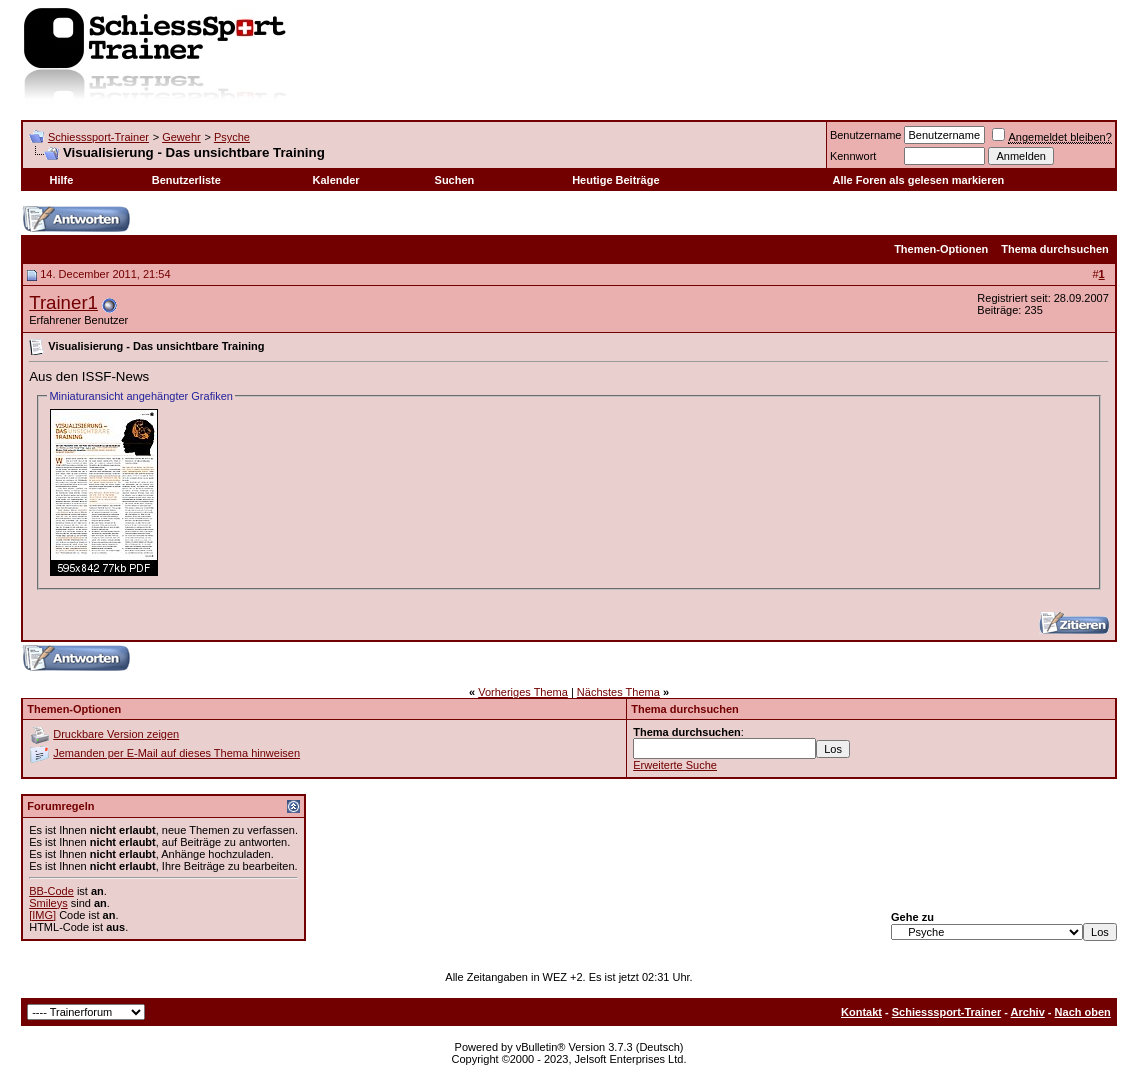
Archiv (1028, 1012)
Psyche (232, 137)
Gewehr (181, 137)
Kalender (336, 180)
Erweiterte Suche (675, 765)
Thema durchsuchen (1055, 249)
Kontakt (861, 1012)
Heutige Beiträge (615, 180)
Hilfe (62, 180)
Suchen (455, 180)
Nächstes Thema (618, 692)
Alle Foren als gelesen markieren (919, 180)
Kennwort (853, 156)
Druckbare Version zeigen (116, 734)
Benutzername (866, 135)
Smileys (48, 903)
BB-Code (51, 891)
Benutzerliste (186, 180)
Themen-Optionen (941, 249)
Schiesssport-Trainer (98, 137)
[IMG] (42, 915)
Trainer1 (63, 302)
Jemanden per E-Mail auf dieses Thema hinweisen (176, 753)
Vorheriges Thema (523, 692)
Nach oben (1083, 1012)
